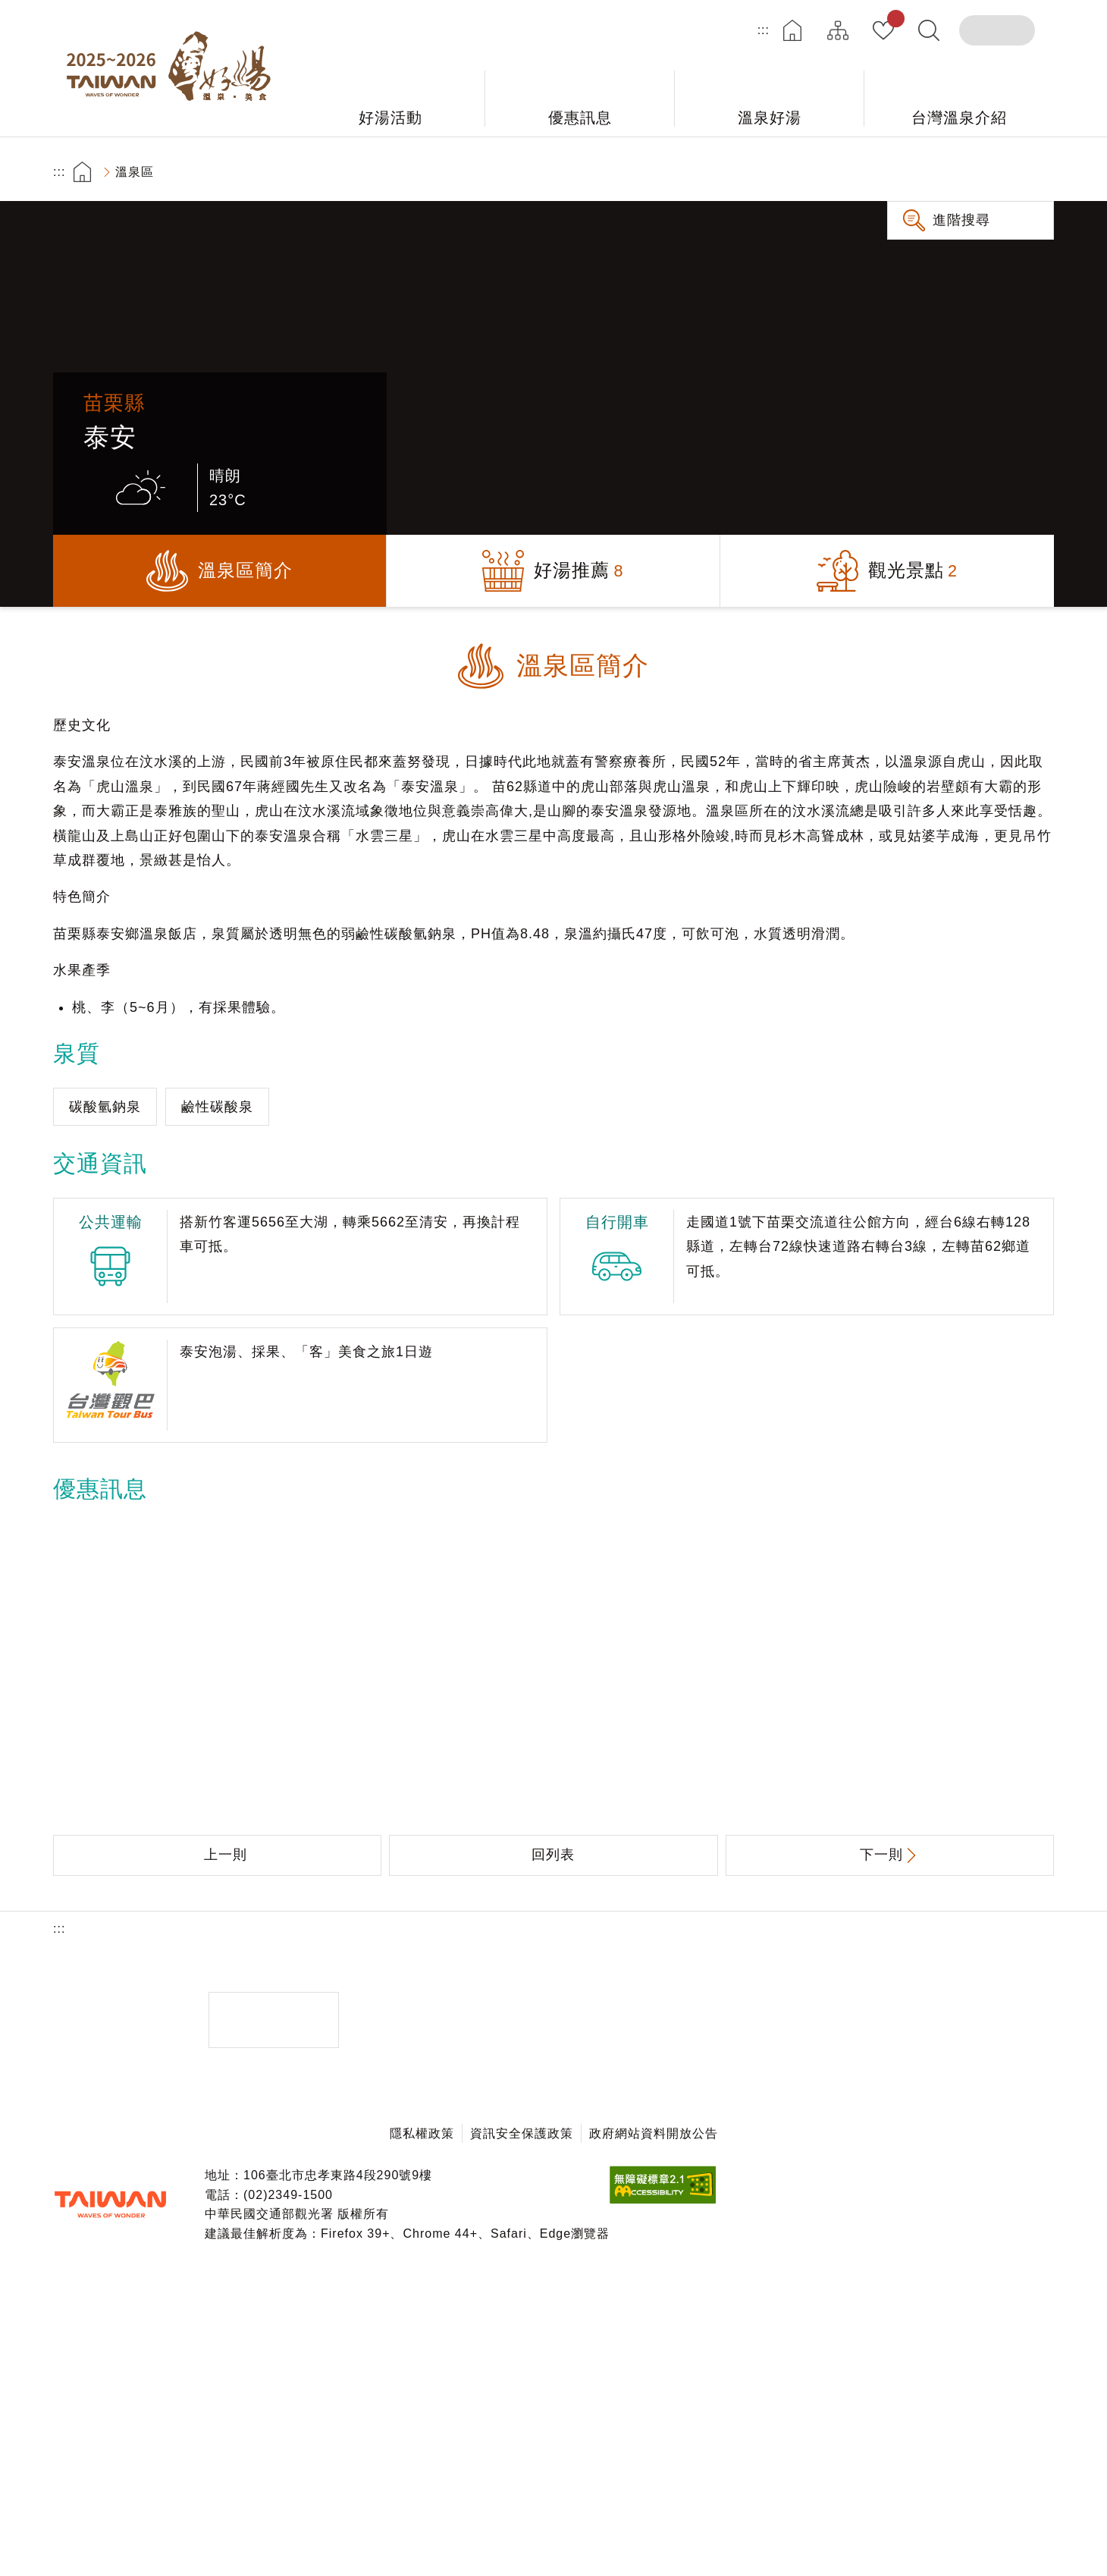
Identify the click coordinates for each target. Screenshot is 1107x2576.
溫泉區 (134, 171)
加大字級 (991, 172)
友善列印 (906, 172)
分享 (948, 172)
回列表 (553, 1854)
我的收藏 (892, 21)
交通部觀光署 (110, 2204)
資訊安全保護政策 (521, 2133)
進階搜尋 (961, 220)
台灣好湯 (174, 68)
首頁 (792, 30)
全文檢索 (929, 30)
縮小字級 (1033, 172)
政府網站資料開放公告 (653, 2133)
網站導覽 (838, 30)
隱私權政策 (422, 2133)
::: (763, 30)
